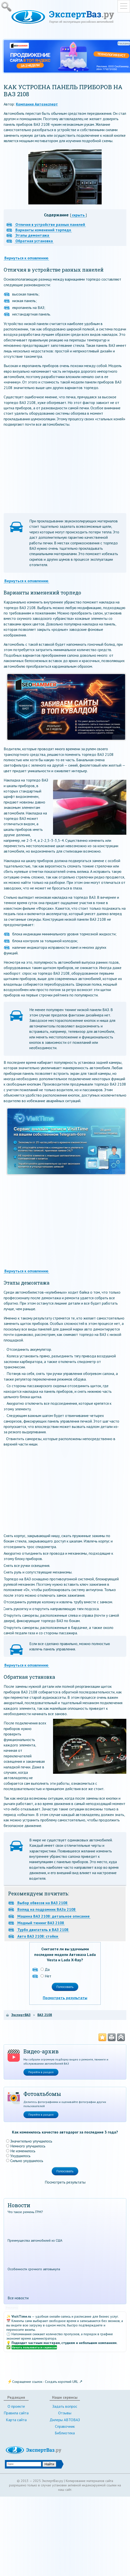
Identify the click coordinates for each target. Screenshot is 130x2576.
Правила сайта (16, 2412)
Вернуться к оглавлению (26, 257)
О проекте (16, 2406)
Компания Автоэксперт (37, 104)
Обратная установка (34, 240)
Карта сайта (16, 2419)
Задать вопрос (64, 2406)
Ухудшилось (20, 2155)
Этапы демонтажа (32, 235)
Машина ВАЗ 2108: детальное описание (53, 1916)
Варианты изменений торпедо (43, 229)
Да (47, 1969)
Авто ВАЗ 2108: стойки (37, 1936)
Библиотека (65, 2432)
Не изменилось (22, 2150)
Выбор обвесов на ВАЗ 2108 (42, 1902)
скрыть (78, 214)
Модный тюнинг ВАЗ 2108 (40, 1922)
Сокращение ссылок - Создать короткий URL (45, 2381)
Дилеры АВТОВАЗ (65, 2419)
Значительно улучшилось (31, 2141)
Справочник (65, 2426)
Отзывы (64, 2412)
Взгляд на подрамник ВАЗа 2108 (46, 1909)
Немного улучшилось (27, 2145)
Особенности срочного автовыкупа (34, 2269)
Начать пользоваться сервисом (34, 2347)
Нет (48, 1976)
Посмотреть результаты (65, 1997)
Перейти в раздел (41, 2072)
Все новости (18, 2297)
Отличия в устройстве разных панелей (50, 224)
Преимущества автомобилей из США (35, 2240)
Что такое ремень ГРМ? (25, 2212)
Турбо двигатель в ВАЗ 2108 (42, 1929)
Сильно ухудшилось (26, 2160)
